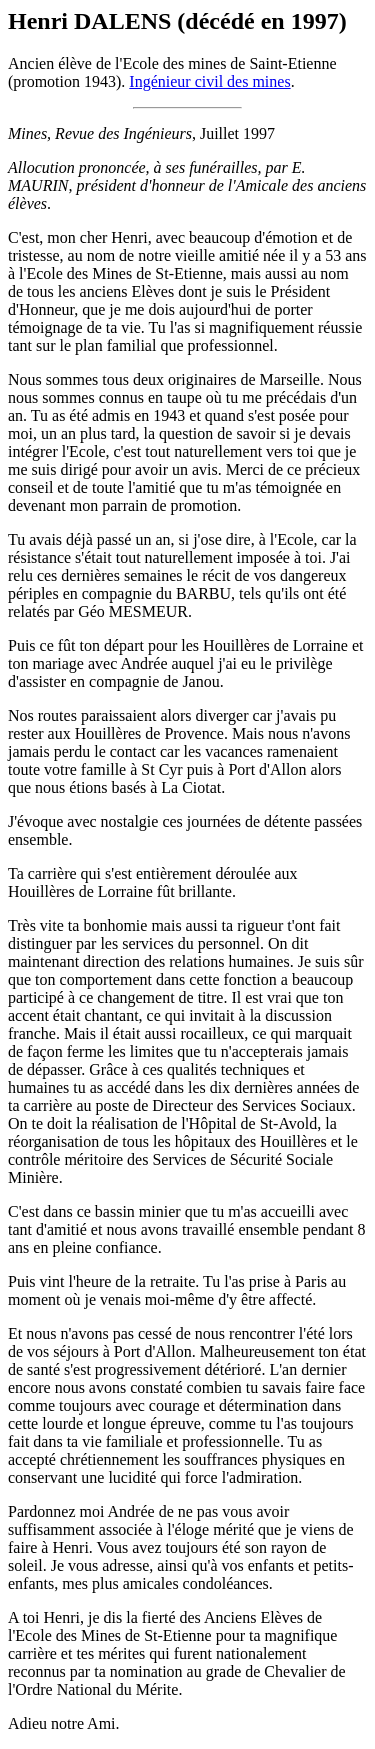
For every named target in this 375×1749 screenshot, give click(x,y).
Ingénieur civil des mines (209, 81)
